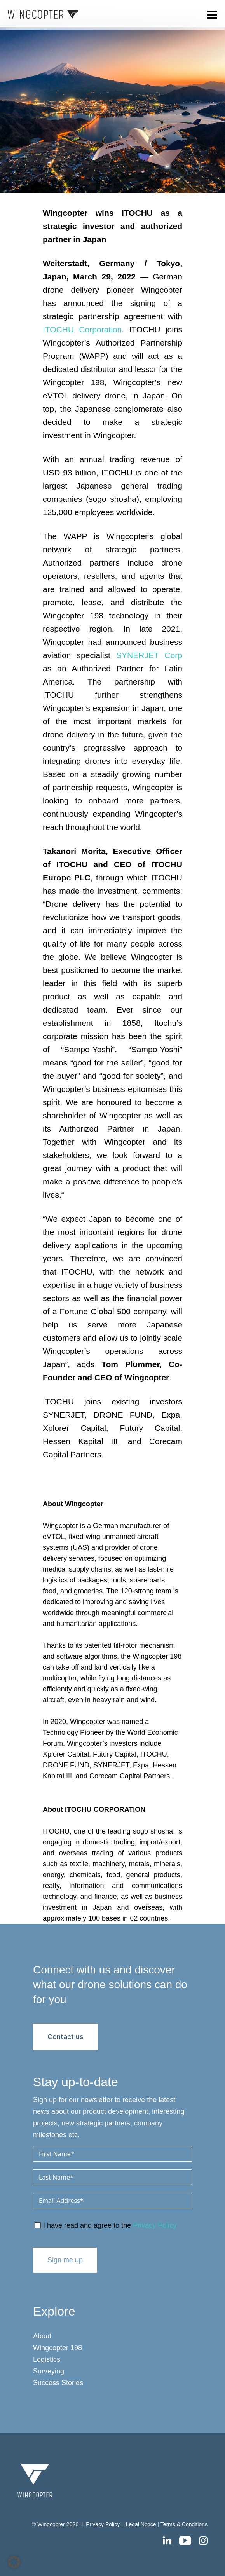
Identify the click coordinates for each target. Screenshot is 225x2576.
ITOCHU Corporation (82, 329)
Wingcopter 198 (57, 2348)
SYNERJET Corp (149, 655)
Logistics (46, 2359)
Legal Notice (142, 2524)
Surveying (48, 2371)
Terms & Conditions (184, 2524)
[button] (14, 2562)
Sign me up (65, 2260)
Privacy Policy (154, 2225)
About (42, 2336)
